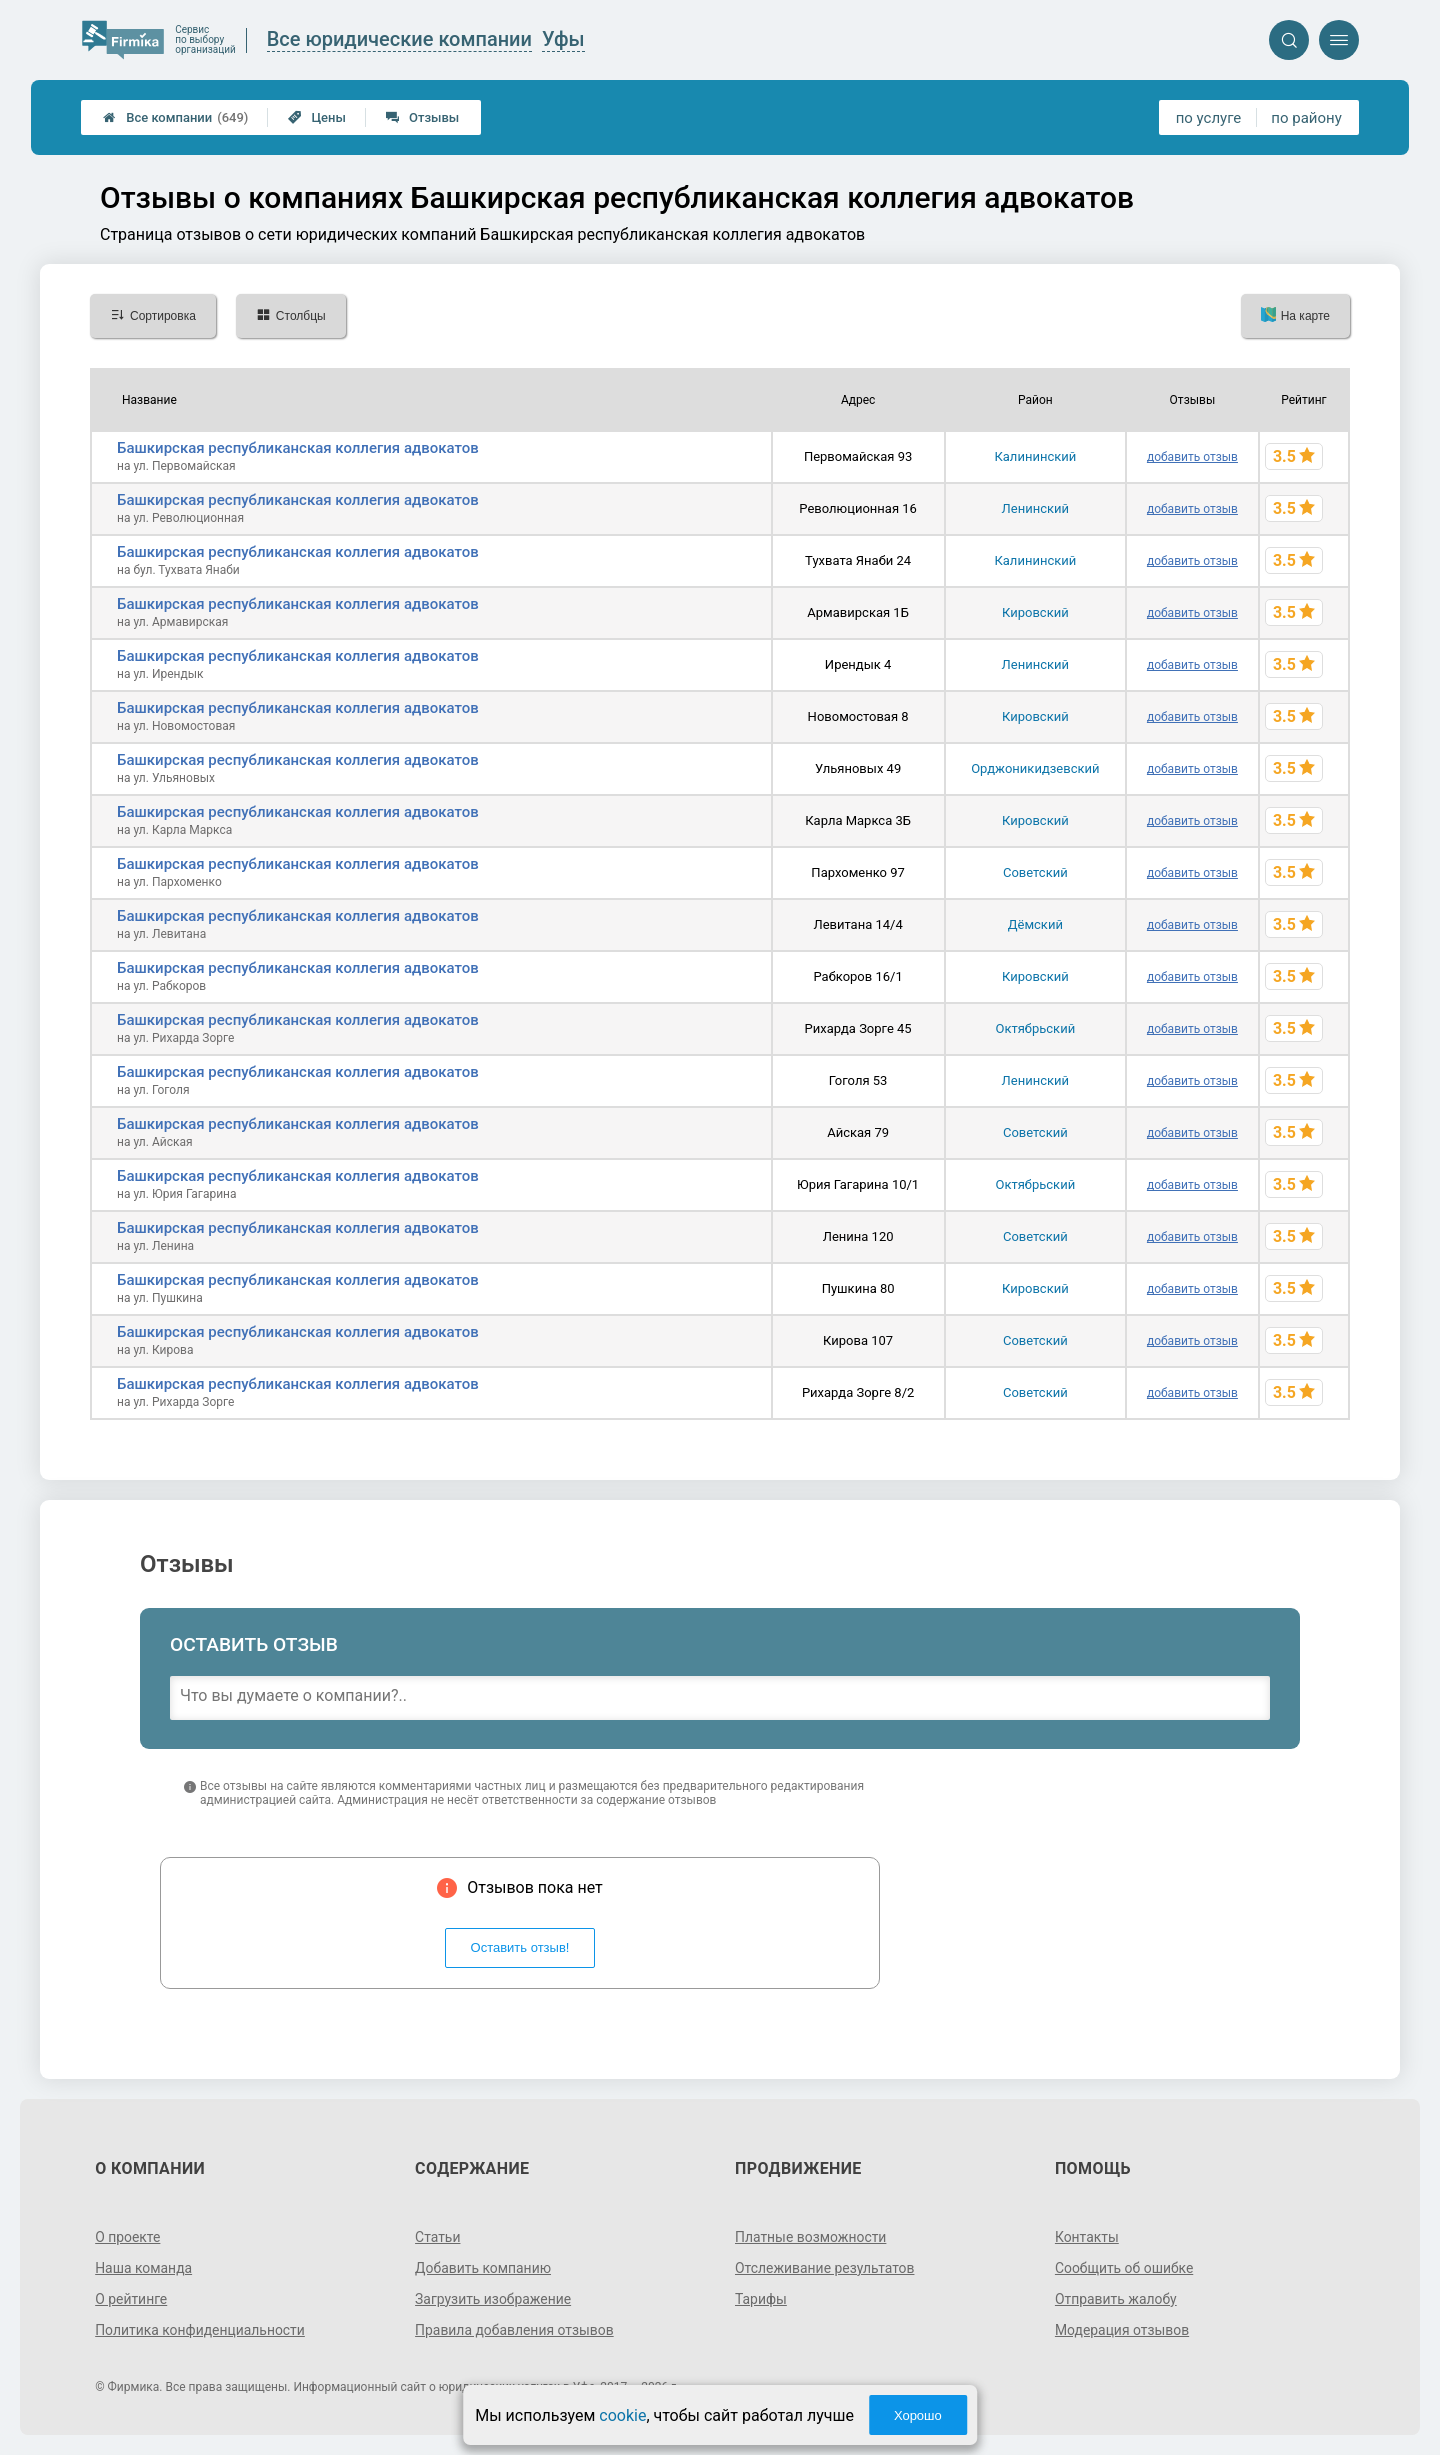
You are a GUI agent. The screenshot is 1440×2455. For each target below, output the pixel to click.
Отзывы (422, 117)
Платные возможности (811, 2237)
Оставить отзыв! (520, 1947)
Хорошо (918, 2415)
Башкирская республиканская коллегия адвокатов (298, 448)
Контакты (1087, 2237)
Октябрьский (1036, 1028)
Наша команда (144, 2268)
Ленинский (1035, 508)
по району (1306, 118)
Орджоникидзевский (1035, 768)
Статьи (438, 2237)
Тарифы (761, 2299)
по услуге (1209, 118)
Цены (317, 117)
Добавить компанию (483, 2268)
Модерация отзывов (1122, 2330)
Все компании (175, 117)
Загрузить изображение (493, 2299)
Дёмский (1035, 924)
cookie (622, 2415)
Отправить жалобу (1116, 2299)
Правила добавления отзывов (515, 2330)
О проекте (128, 2237)
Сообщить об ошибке (1124, 2268)
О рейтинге (131, 2299)
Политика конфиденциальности (200, 2330)
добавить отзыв (1192, 457)
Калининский (1035, 456)
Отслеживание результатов (825, 2268)
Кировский (1035, 612)
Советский (1035, 872)
